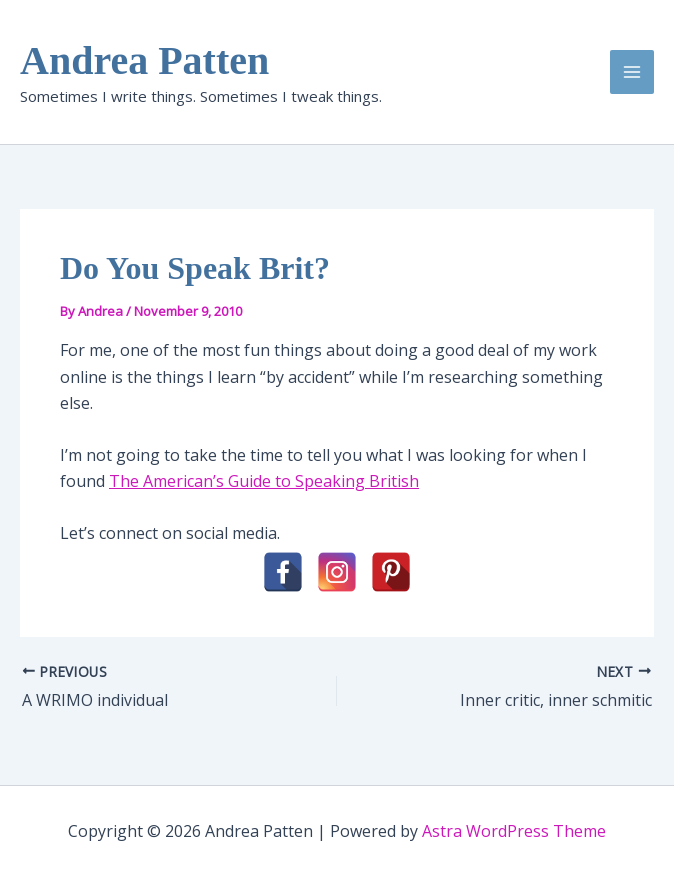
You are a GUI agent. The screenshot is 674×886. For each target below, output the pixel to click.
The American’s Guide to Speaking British (264, 481)
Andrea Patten (144, 60)
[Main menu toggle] (632, 72)
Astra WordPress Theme (514, 831)
